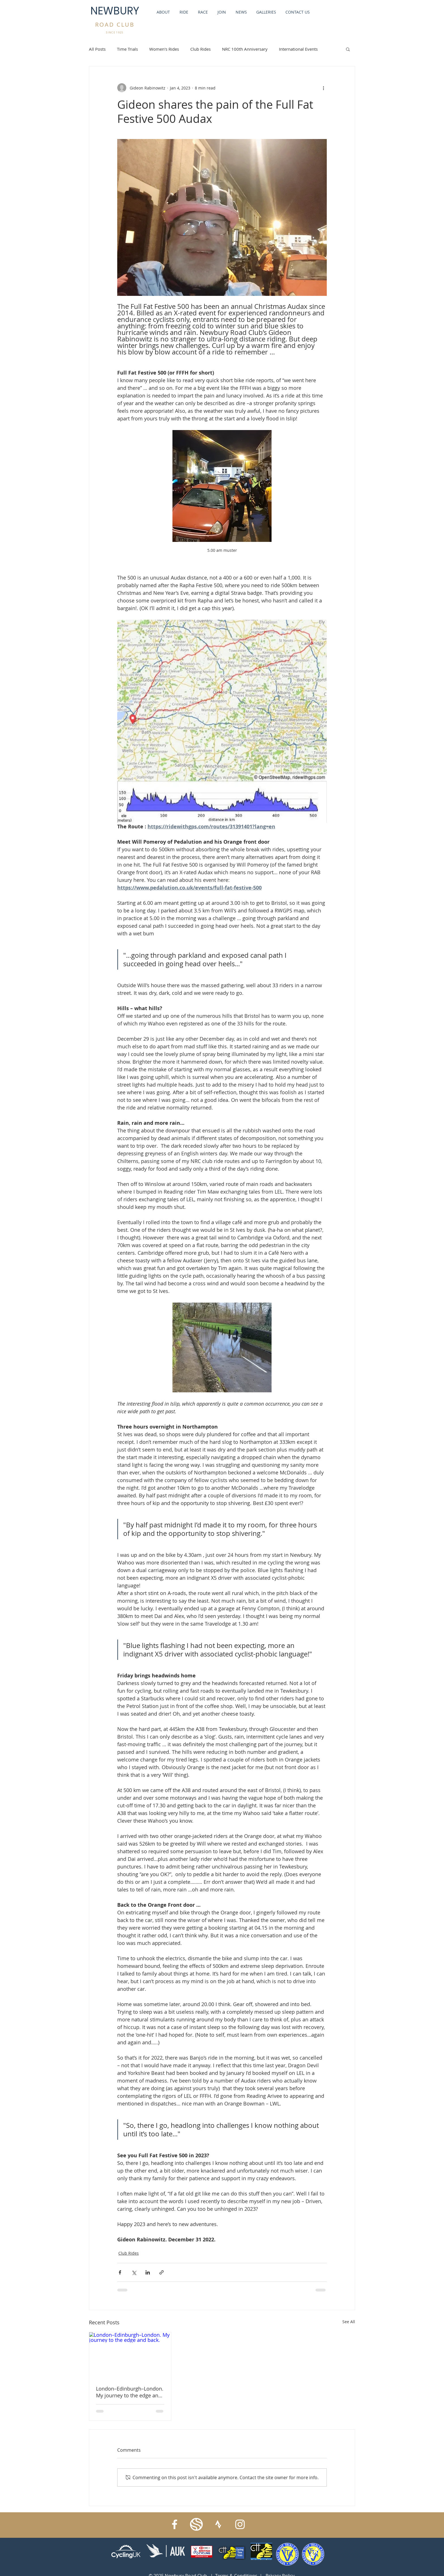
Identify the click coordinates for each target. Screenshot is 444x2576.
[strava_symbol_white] (218, 2524)
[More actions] (323, 87)
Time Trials (127, 49)
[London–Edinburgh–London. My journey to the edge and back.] (130, 2355)
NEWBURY (114, 10)
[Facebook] (174, 2524)
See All (348, 2321)
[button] (348, 49)
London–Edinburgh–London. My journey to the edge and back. (129, 2392)
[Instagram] (240, 2524)
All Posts (97, 49)
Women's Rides (164, 49)
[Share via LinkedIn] (147, 2272)
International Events (298, 49)
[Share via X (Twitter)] (133, 2272)
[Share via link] (161, 2272)
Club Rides (200, 49)
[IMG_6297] (196, 2524)
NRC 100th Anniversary (245, 49)
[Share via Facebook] (120, 2272)
